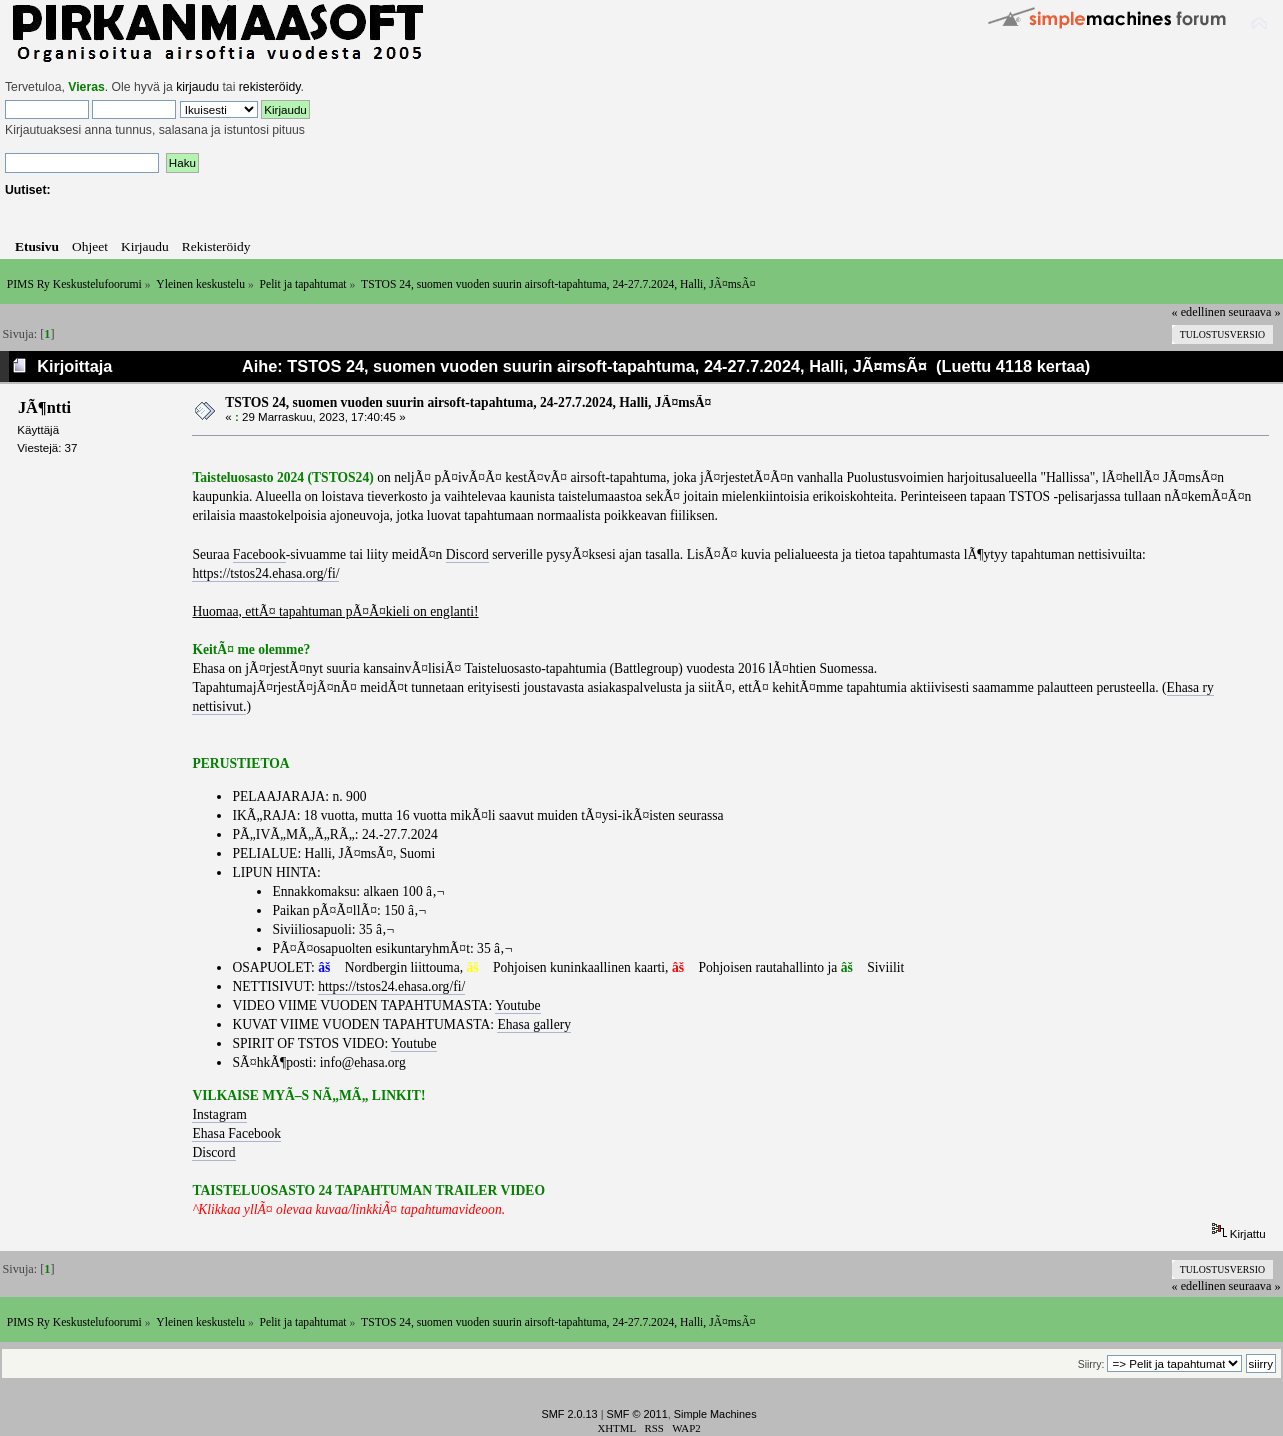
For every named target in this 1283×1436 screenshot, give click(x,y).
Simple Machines (715, 1414)
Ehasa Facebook (236, 1133)
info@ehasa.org (363, 1062)
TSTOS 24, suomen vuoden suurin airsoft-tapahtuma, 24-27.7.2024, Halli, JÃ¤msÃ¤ (468, 402)
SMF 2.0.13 (569, 1414)
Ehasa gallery (534, 1024)
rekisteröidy (270, 87)
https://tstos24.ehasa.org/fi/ (265, 573)
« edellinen (1199, 312)
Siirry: (1091, 1364)
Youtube (517, 1005)
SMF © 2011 (637, 1414)
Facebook (259, 554)
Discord (467, 554)
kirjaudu (197, 87)
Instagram (219, 1114)
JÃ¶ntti (44, 407)
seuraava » (1255, 312)
